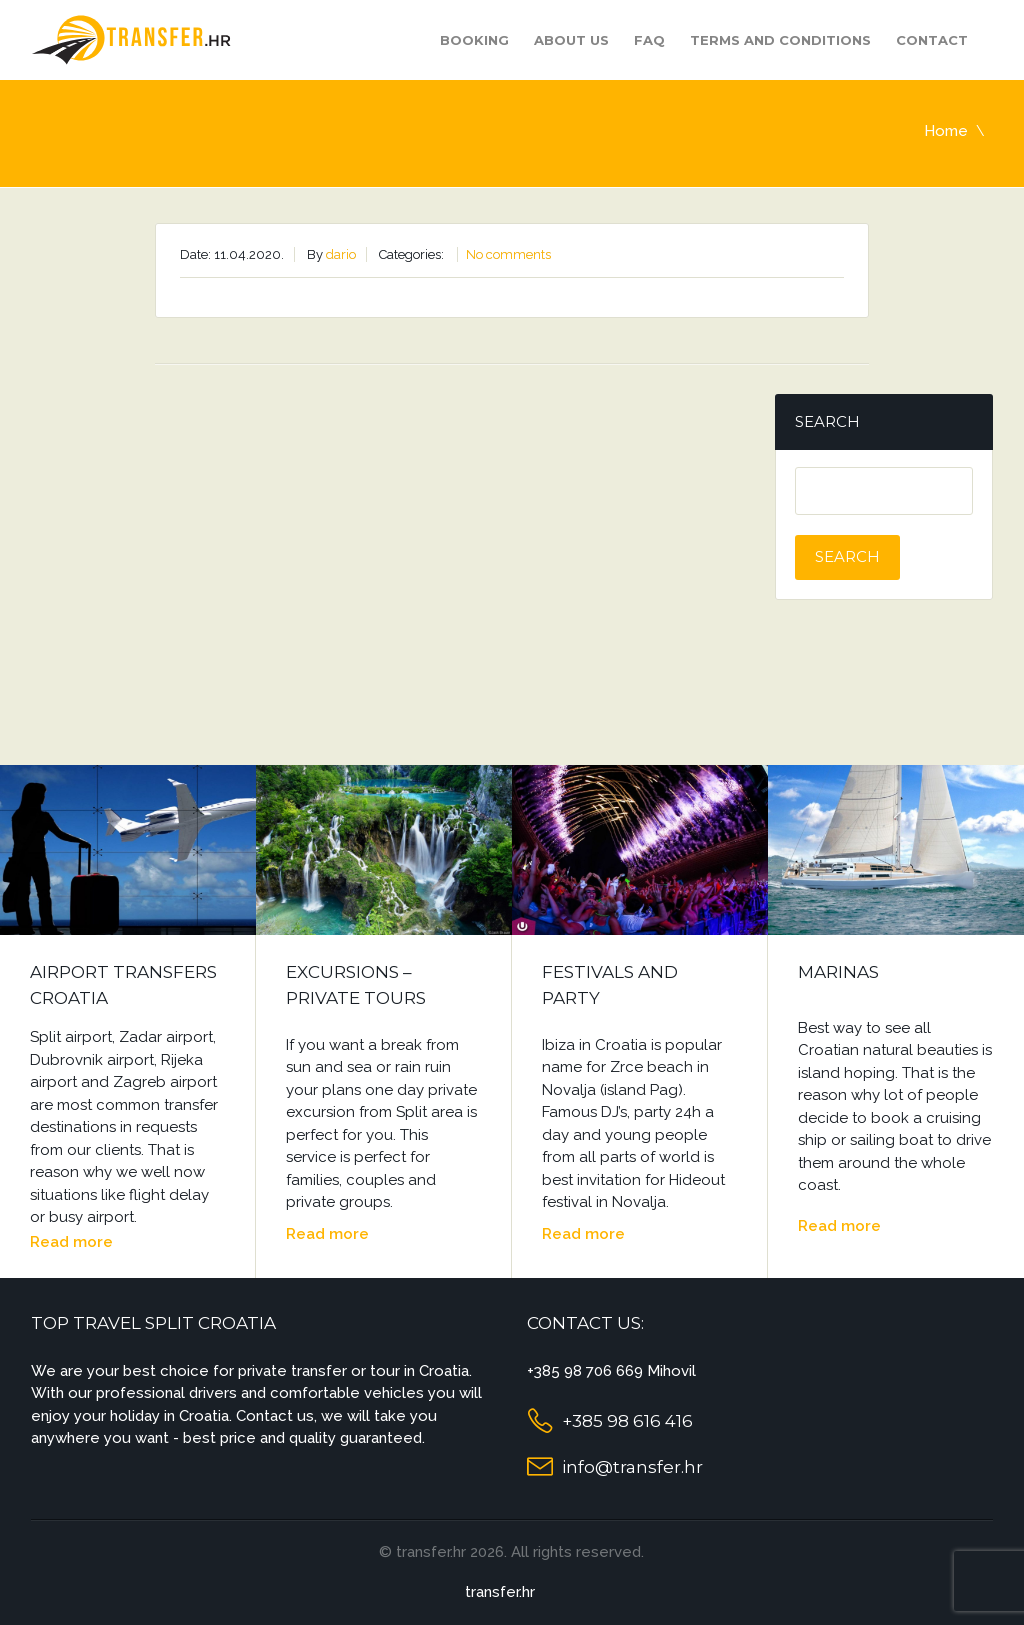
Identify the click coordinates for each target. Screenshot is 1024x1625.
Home (946, 131)
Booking (474, 40)
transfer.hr (500, 1592)
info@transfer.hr (632, 1467)
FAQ (649, 40)
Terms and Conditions (780, 40)
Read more (71, 1242)
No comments (508, 254)
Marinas (838, 972)
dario (341, 254)
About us (571, 40)
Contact (932, 40)
